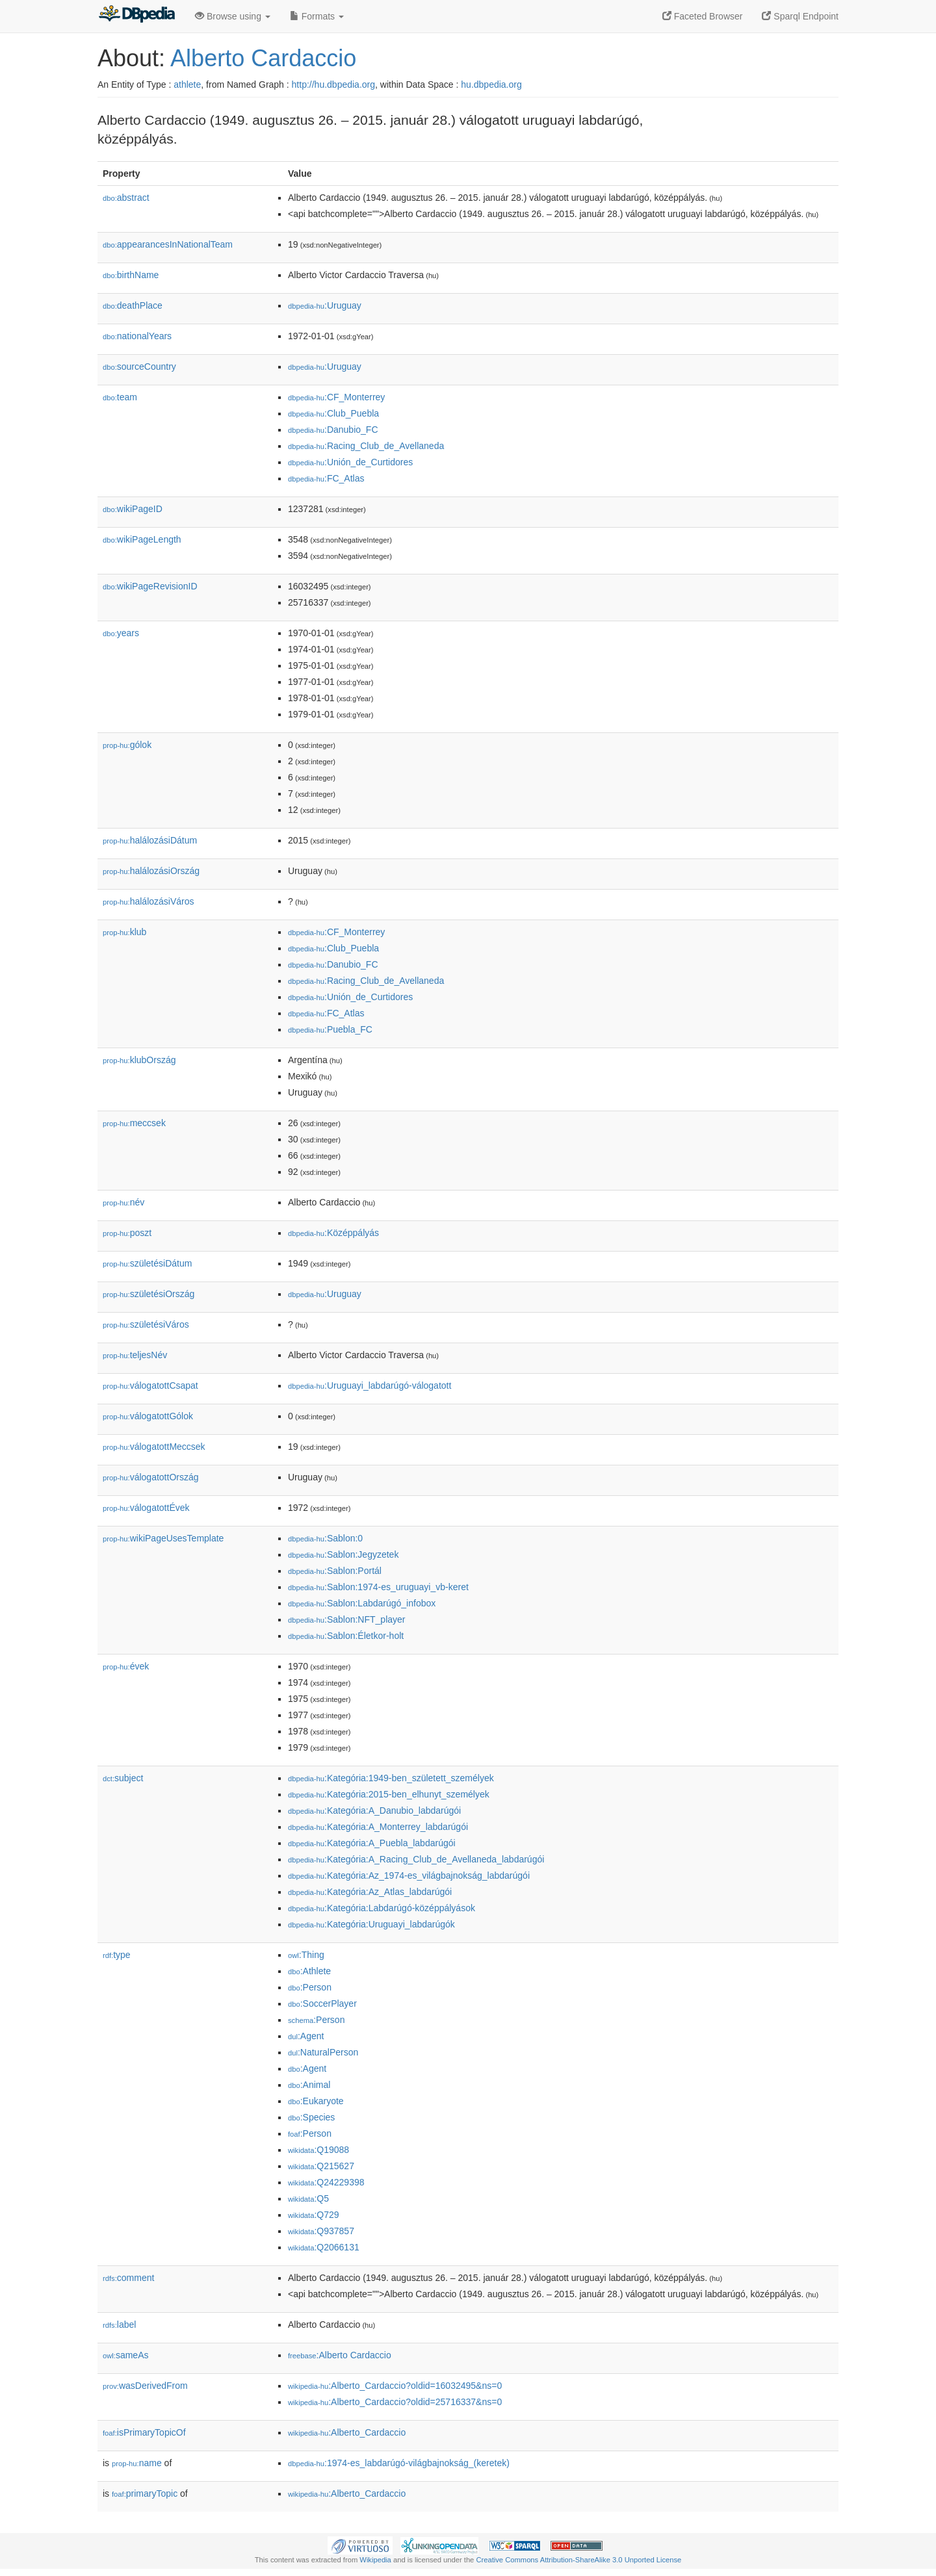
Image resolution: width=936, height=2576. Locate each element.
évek (126, 1666)
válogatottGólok (148, 1416)
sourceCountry (139, 366)
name (137, 2463)
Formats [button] (317, 16)
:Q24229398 (326, 2182)
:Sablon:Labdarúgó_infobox (362, 1603)
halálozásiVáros (148, 901)
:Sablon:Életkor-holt (346, 1635)
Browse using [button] (232, 16)
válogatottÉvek (146, 1507)
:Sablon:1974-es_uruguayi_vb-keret (378, 1587)
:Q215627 (321, 2166)
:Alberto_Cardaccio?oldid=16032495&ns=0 (395, 2385)
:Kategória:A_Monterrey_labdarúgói (378, 1827)
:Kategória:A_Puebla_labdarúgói (372, 1843)
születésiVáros (146, 1324)
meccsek (134, 1123)
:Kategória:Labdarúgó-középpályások (381, 1908)
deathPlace (132, 305)
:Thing (306, 1955)
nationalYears (137, 336)
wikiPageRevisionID (150, 586)
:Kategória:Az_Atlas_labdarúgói (370, 1892)
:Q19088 (318, 2150)
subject (123, 1778)
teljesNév (135, 1355)
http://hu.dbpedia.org (333, 84)
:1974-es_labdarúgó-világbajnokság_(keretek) (399, 2463)
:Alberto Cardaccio (339, 2355)
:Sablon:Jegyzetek (343, 1554)
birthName (131, 275)
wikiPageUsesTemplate (163, 1538)
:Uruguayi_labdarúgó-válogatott (369, 1385)
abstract (126, 197)
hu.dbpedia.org (491, 84)
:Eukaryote (316, 2101)
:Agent (306, 2036)
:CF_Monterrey (336, 397)
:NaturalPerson (323, 2052)
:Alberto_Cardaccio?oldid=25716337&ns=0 (395, 2402)
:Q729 (313, 2214)
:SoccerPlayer (322, 2003)
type (117, 1955)
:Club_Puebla (333, 413)
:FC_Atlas (326, 478)
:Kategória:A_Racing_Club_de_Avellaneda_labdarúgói (416, 1859)
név (123, 1202)
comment (128, 2278)
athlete (187, 84)
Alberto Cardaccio (263, 58)
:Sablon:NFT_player (347, 1619)
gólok (127, 745)
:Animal (309, 2085)
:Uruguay (324, 305)
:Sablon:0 (325, 1538)
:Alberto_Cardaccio (347, 2432)
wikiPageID (132, 509)
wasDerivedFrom (145, 2385)
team (120, 397)
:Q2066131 (323, 2247)
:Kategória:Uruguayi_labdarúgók (371, 1924)
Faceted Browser (702, 16)
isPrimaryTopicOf (144, 2432)
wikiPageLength (142, 539)
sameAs (125, 2355)
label (119, 2324)
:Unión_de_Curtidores (350, 462)
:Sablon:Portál (335, 1570)
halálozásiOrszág (151, 871)
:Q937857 (321, 2231)
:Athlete (309, 1971)
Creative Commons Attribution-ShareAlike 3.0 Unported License (578, 2560)
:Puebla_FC (330, 1029)
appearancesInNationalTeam (168, 244)
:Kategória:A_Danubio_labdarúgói (374, 1810)
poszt (127, 1233)
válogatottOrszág (151, 1477)
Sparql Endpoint (800, 16)
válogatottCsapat (150, 1385)
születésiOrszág (148, 1294)
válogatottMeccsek (154, 1446)
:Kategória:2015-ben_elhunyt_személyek (388, 1794)
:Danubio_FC (333, 429)
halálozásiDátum (150, 840)
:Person (310, 1987)
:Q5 (308, 2198)
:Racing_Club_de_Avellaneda (366, 446)
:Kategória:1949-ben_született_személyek (391, 1778)
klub (124, 932)
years (121, 633)
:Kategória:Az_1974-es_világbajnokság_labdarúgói (409, 1875)
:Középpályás (333, 1233)
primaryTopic (144, 2493)
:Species (311, 2117)
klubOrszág (139, 1060)
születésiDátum (147, 1263)
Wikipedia (375, 2560)
